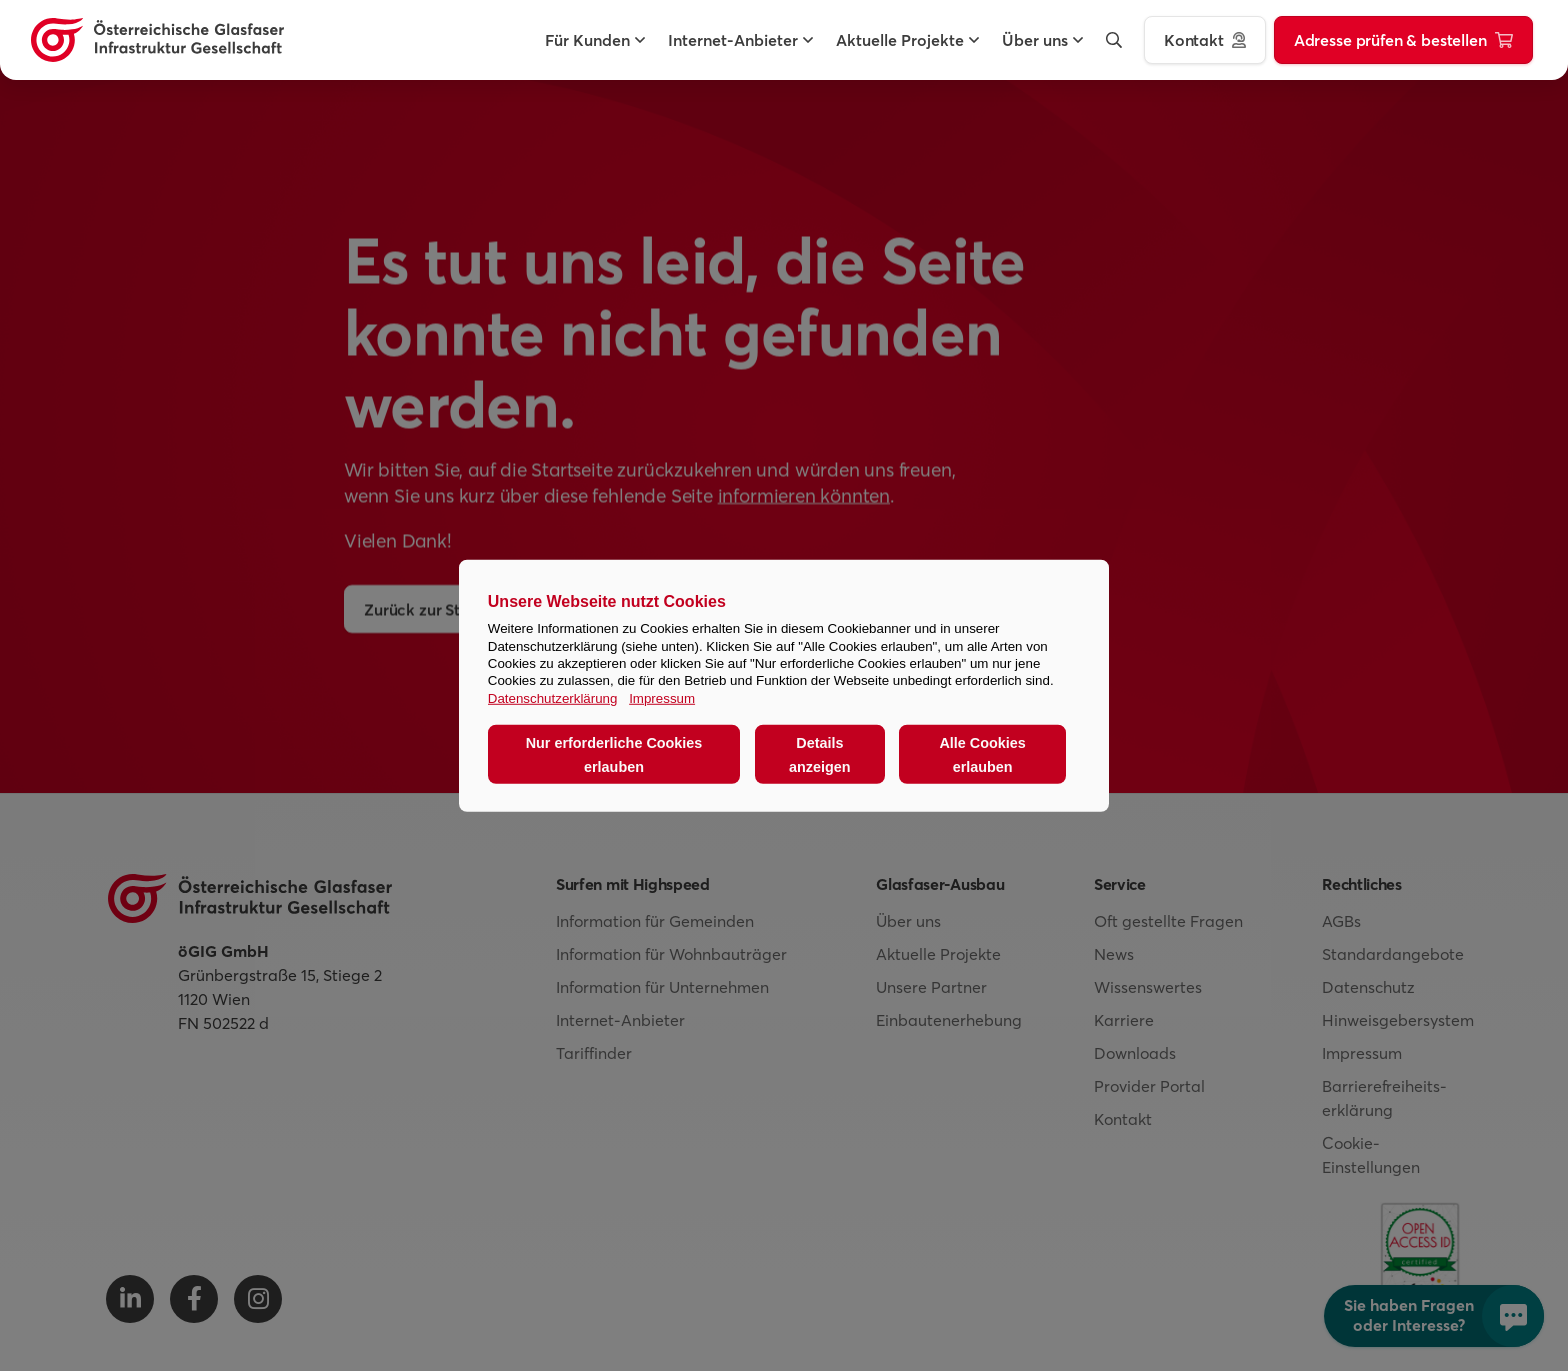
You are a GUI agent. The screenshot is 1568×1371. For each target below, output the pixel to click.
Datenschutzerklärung (553, 697)
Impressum (662, 697)
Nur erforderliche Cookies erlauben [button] (614, 754)
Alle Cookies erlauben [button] (982, 754)
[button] (587, 40)
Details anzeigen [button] (820, 754)
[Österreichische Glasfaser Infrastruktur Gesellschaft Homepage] (157, 40)
